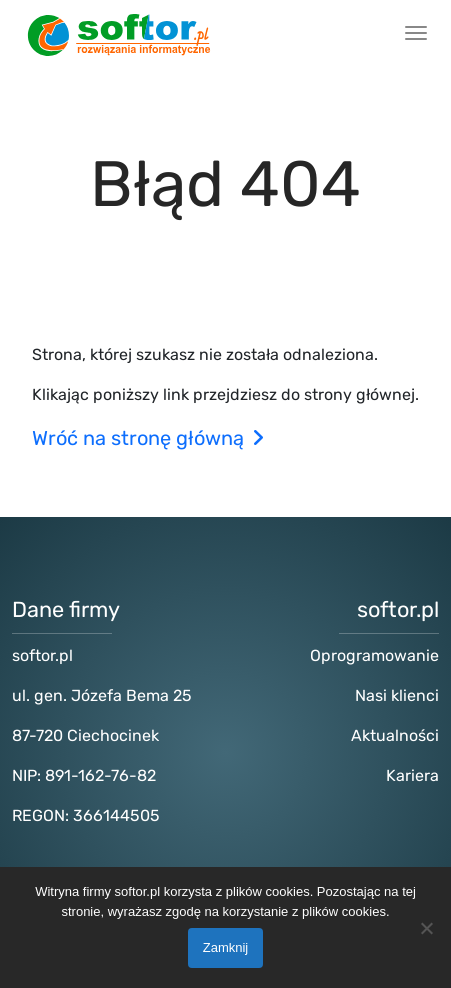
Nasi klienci (397, 695)
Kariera (412, 775)
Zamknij (226, 947)
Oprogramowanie (374, 655)
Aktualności (395, 735)
